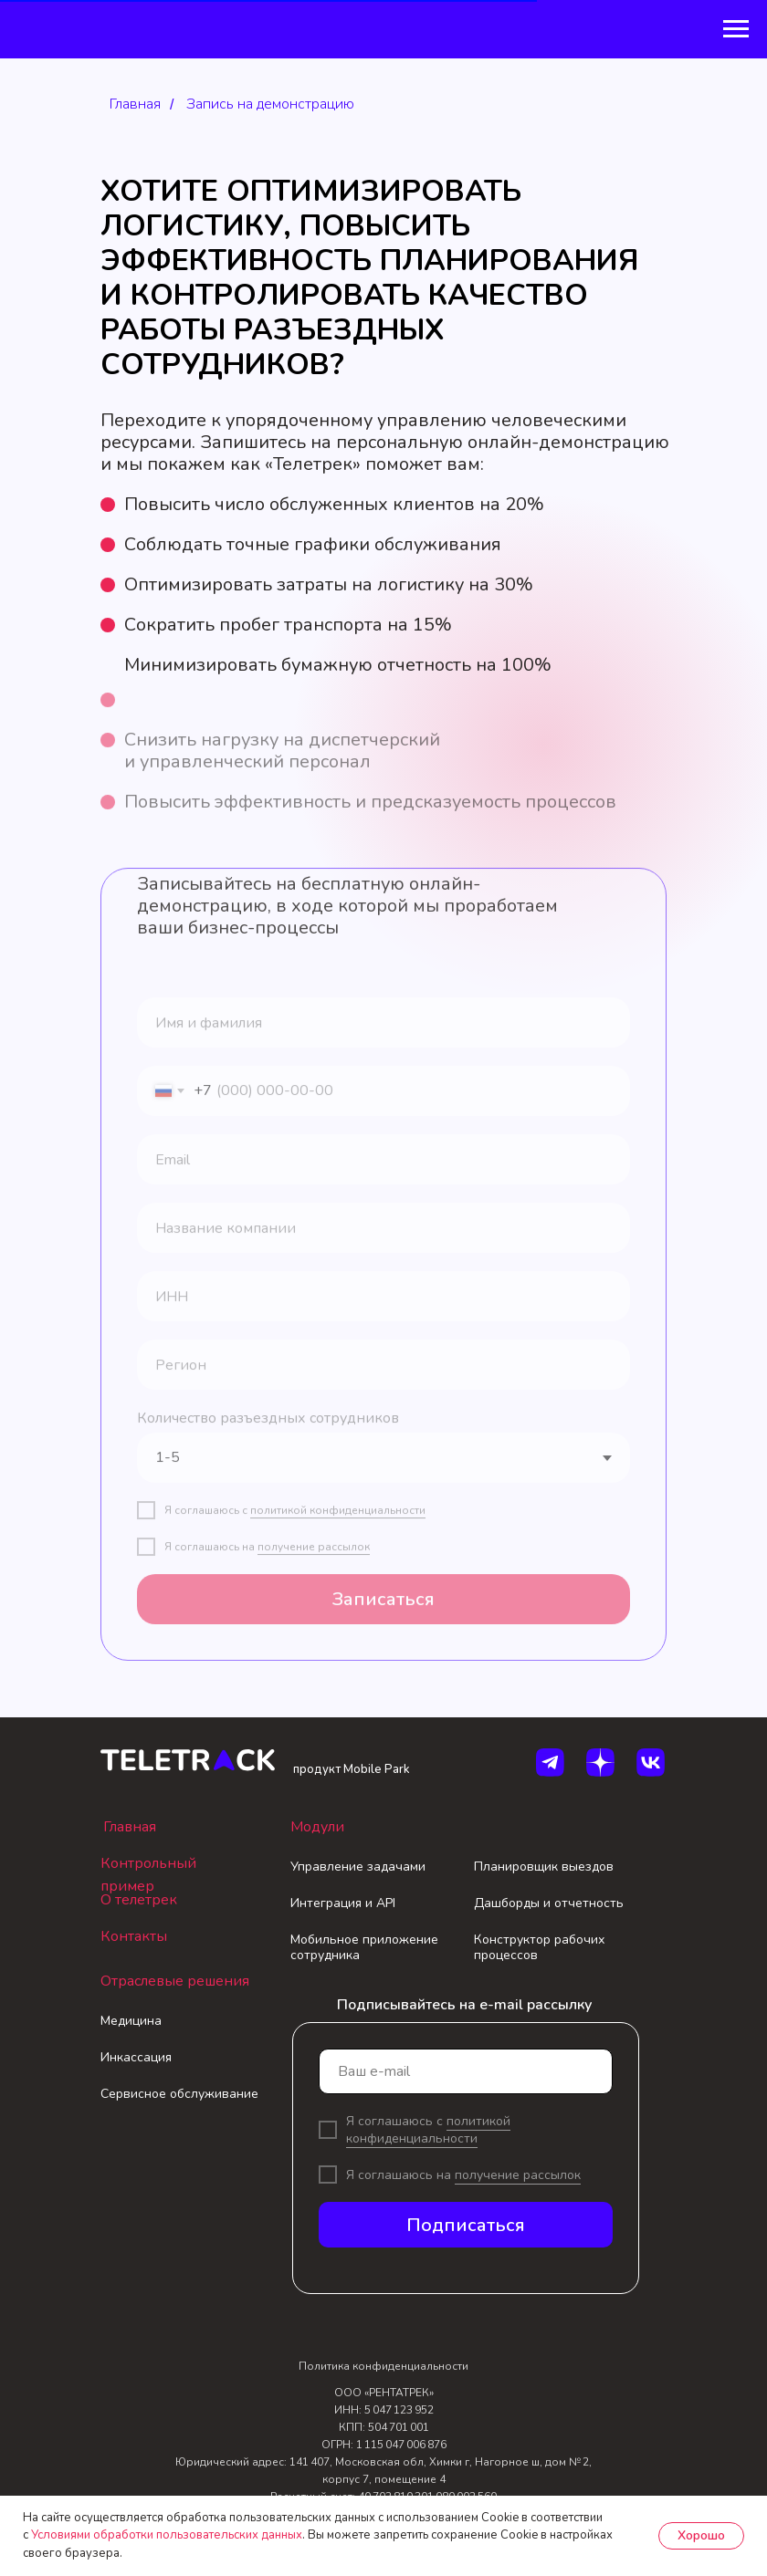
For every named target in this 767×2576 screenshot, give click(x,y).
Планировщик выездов (544, 1866)
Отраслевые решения (174, 1981)
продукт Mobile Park (351, 1769)
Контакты (133, 1936)
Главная (135, 104)
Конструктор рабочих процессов (539, 1947)
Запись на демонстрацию (270, 104)
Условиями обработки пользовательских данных (166, 2535)
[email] (466, 2071)
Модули (317, 1827)
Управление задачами (358, 1866)
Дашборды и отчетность (549, 1903)
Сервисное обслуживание (179, 2093)
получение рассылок (518, 2175)
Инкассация (136, 2057)
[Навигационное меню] (736, 29)
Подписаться (465, 2225)
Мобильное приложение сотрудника (364, 1947)
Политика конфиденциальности (383, 2366)
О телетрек (138, 1900)
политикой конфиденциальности (428, 2129)
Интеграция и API (342, 1903)
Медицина (131, 2020)
